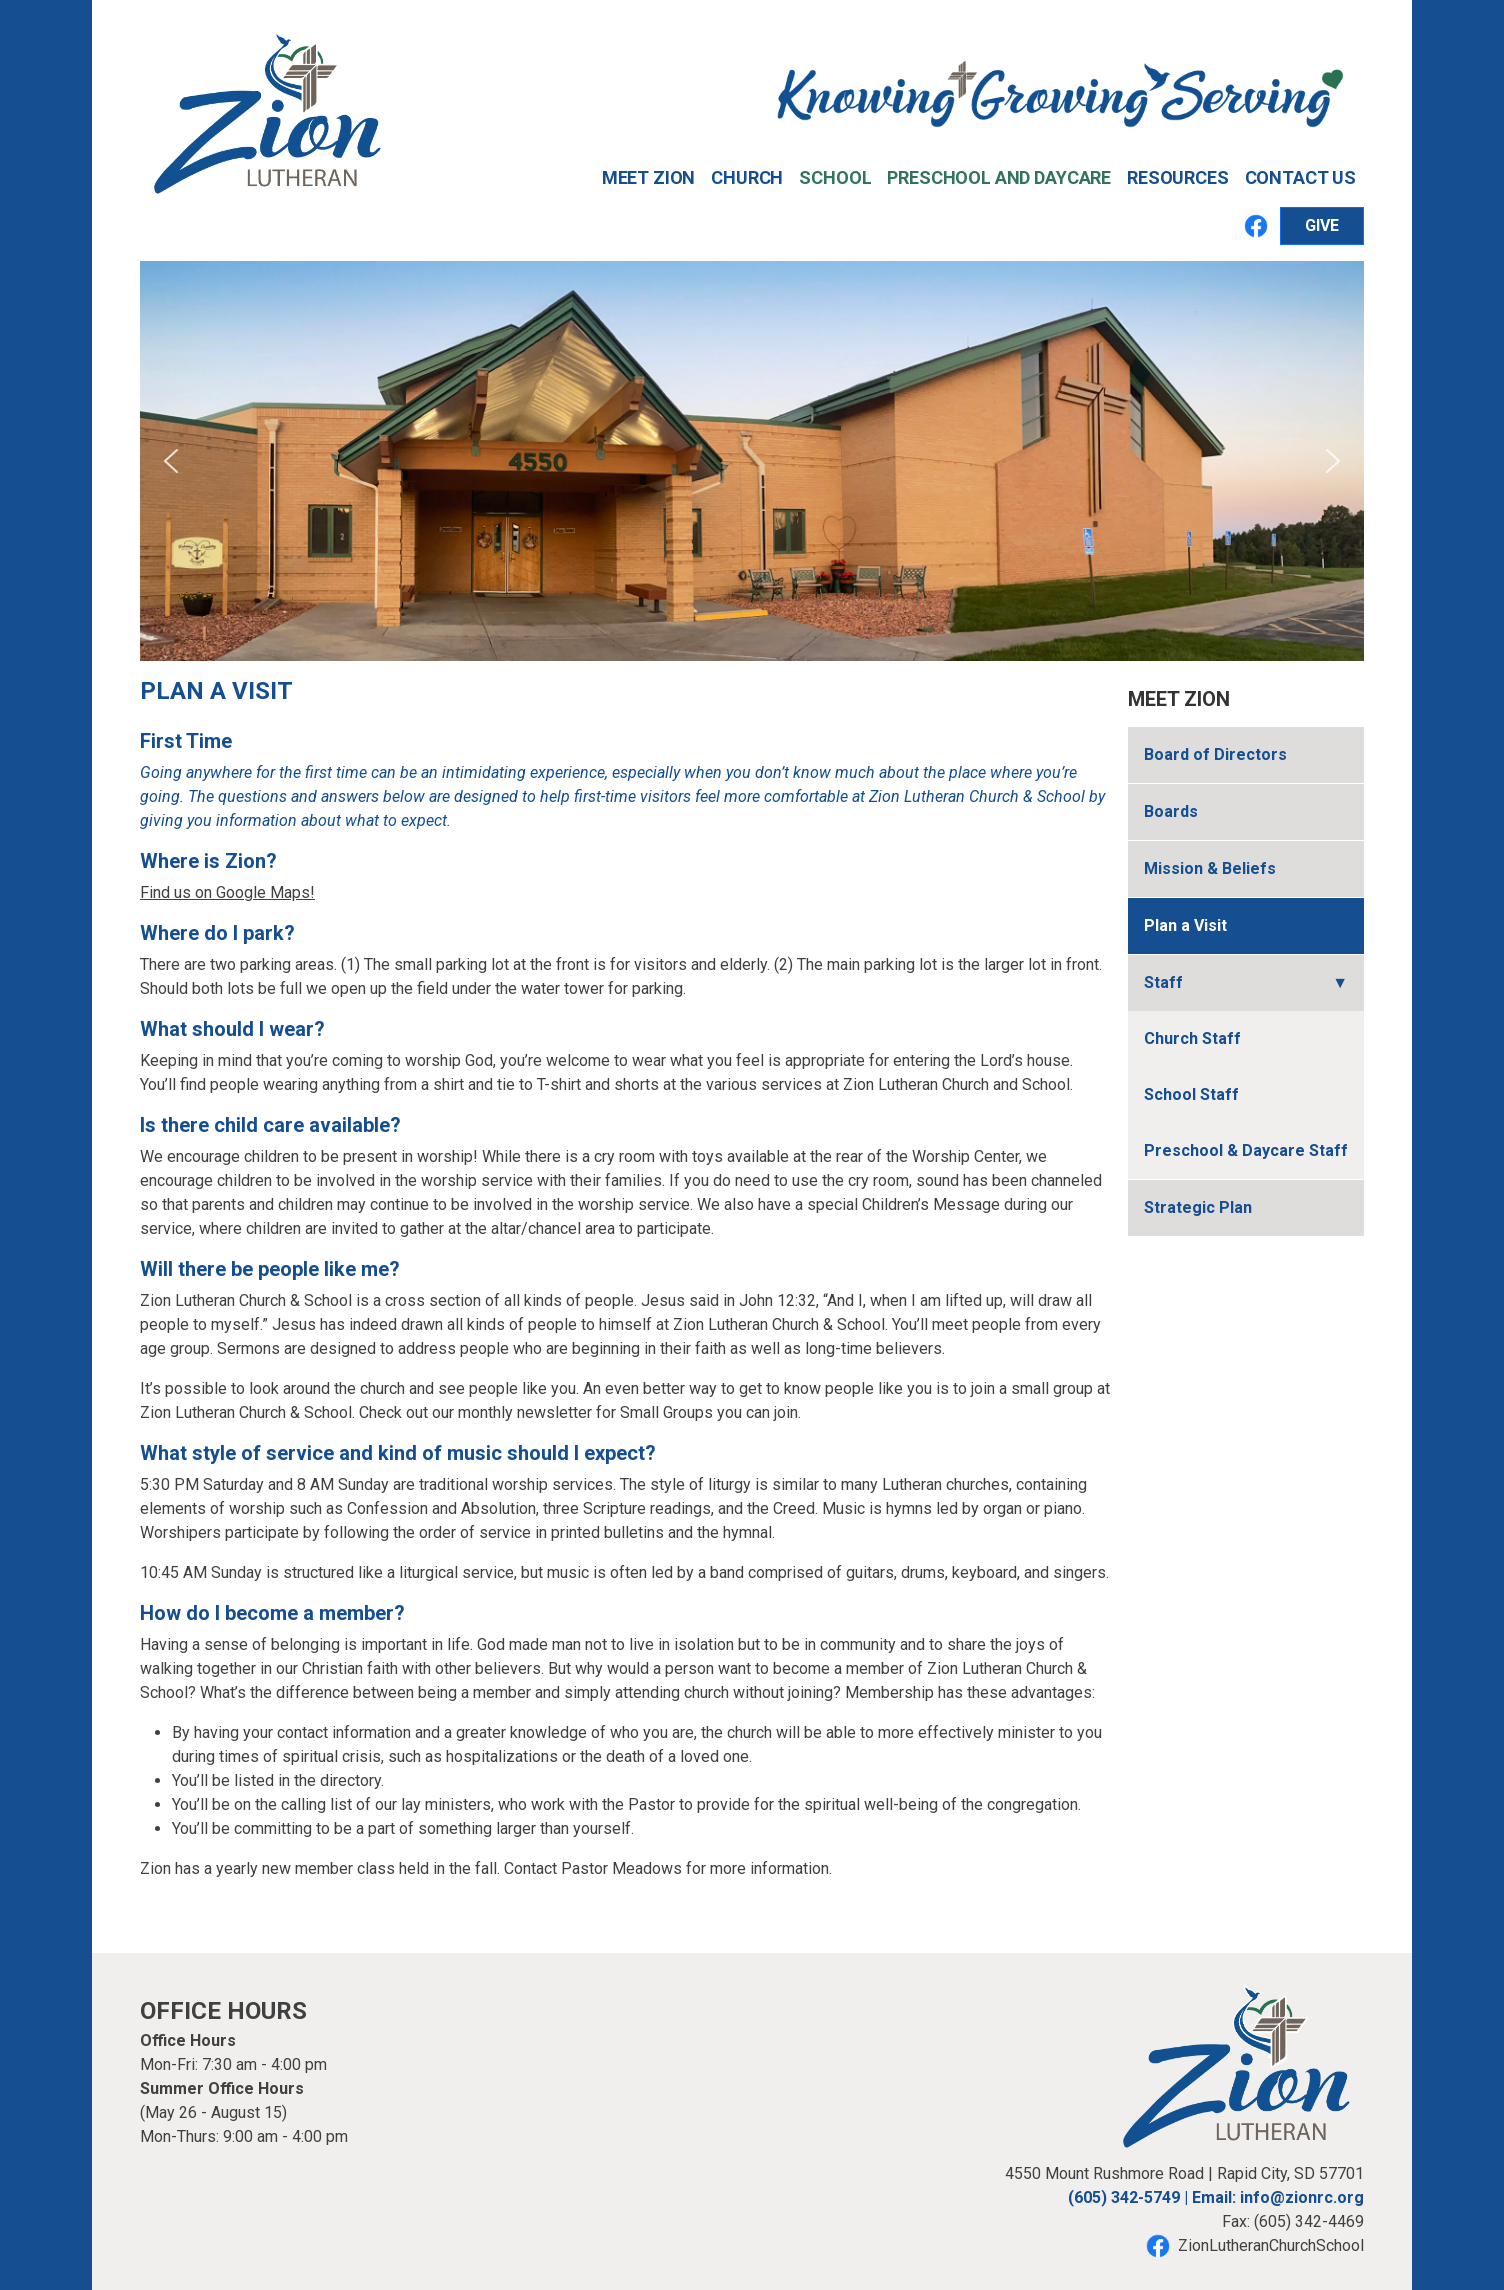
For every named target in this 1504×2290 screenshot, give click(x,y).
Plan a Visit (1185, 925)
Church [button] (747, 177)
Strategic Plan (1198, 1207)
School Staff (1191, 1094)
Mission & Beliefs (1210, 868)
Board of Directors (1215, 754)
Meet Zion (1179, 699)
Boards (1171, 811)
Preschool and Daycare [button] (999, 177)
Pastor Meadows (621, 1868)
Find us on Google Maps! (227, 892)
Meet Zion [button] (649, 177)
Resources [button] (1178, 177)
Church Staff (1192, 1038)
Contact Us (1300, 177)
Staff (1163, 982)
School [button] (835, 177)
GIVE (1322, 225)
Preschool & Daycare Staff (1246, 1150)
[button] (171, 461)
